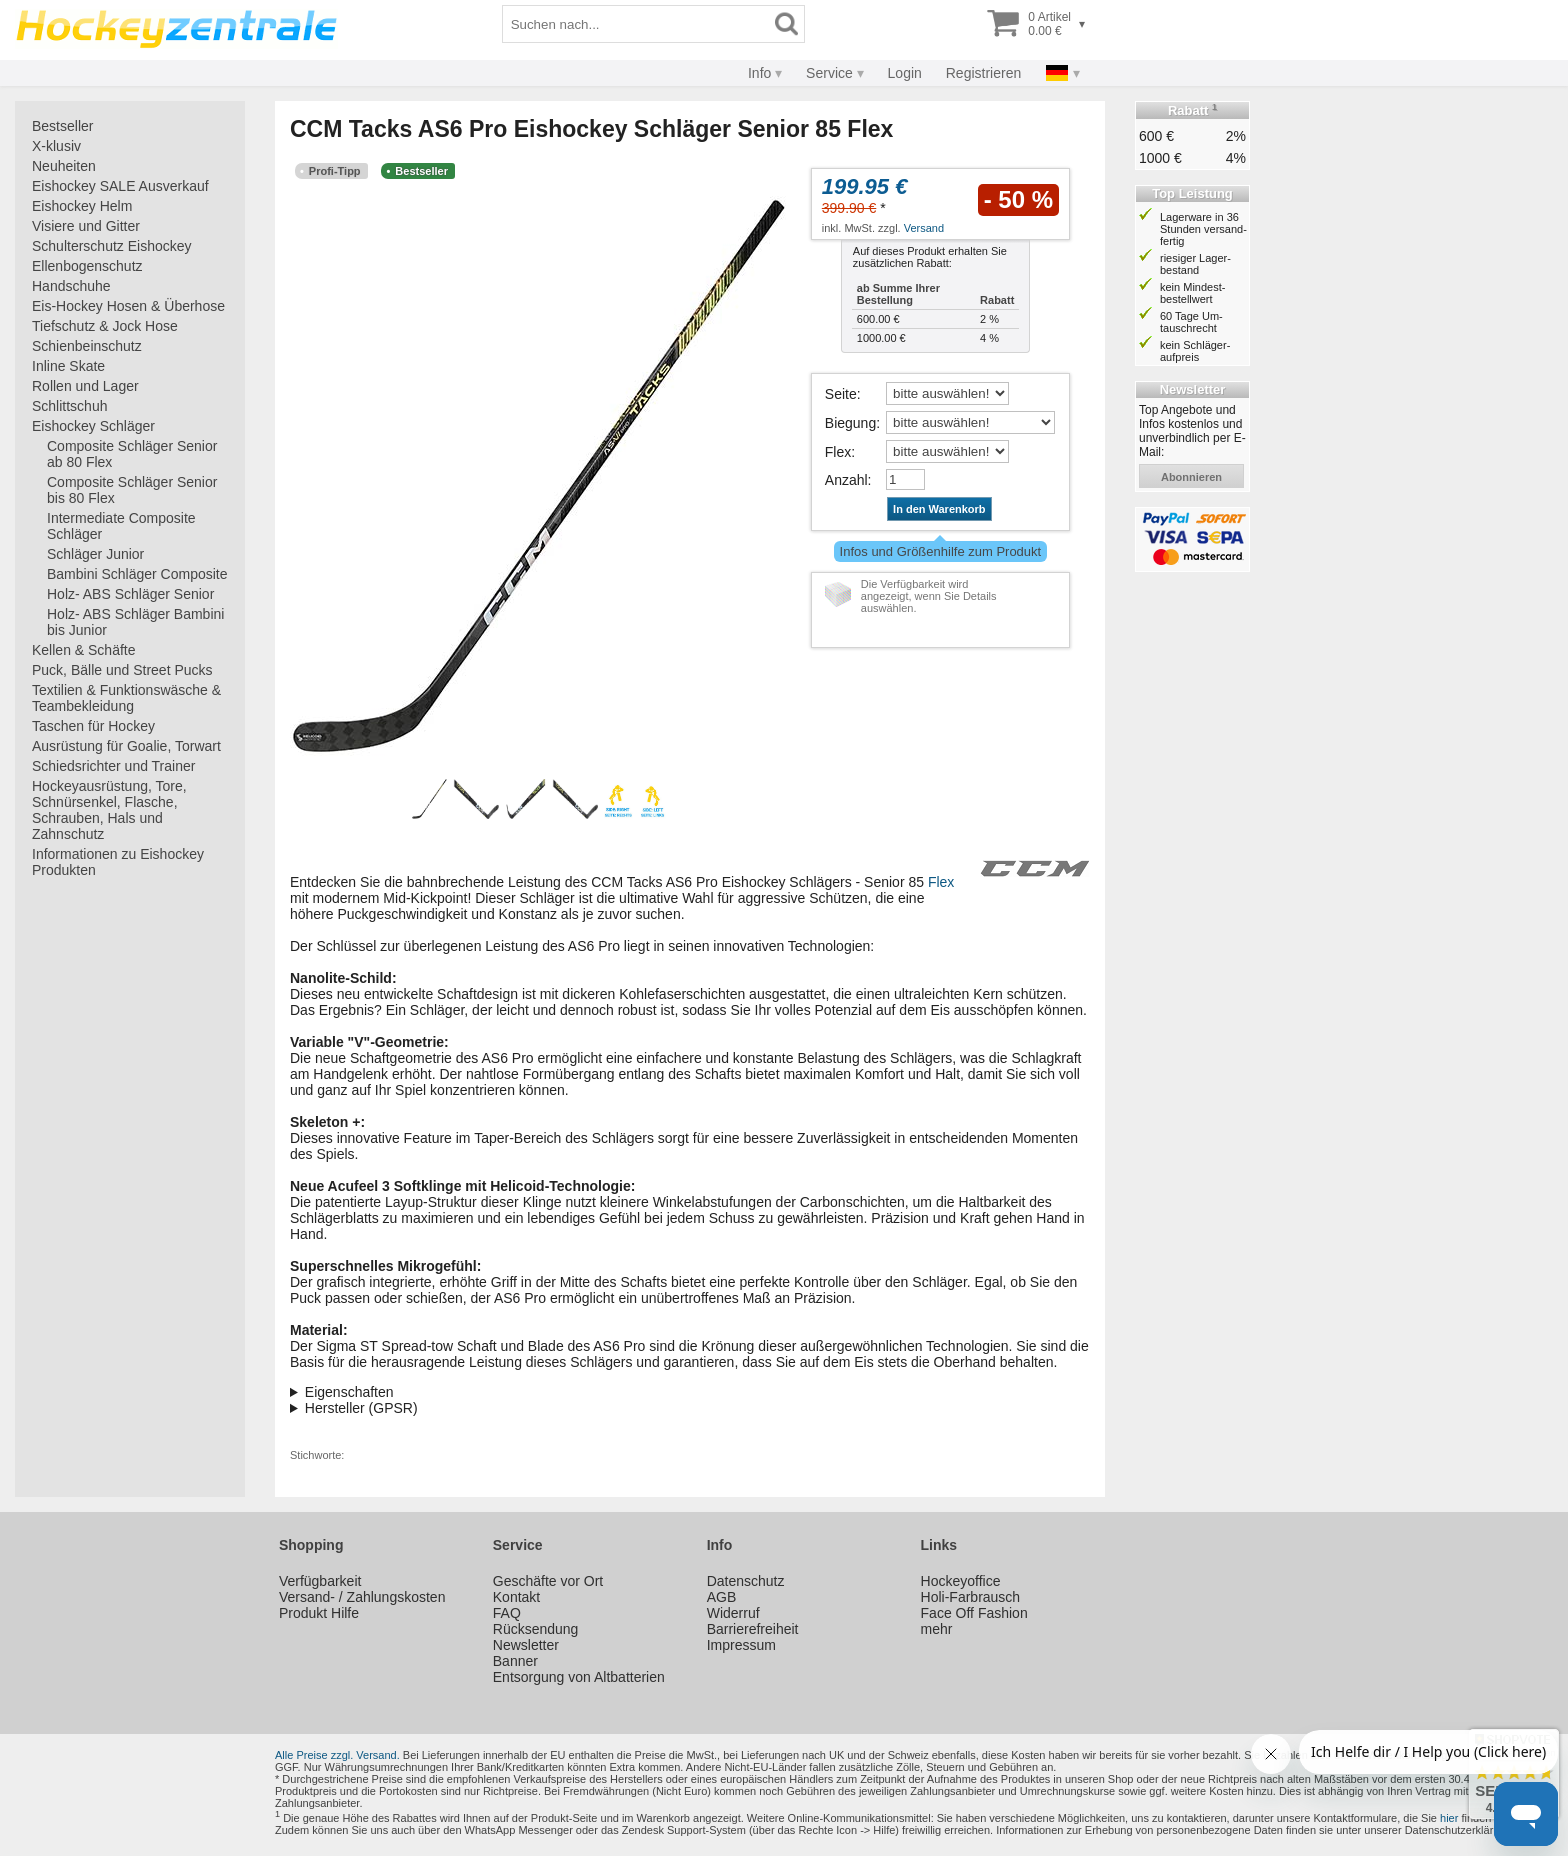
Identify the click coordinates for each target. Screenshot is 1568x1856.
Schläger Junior (95, 554)
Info (759, 73)
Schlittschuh (69, 406)
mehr (937, 1629)
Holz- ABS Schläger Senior (130, 594)
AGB (722, 1597)
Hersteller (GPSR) (361, 1408)
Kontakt (516, 1597)
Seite (841, 394)
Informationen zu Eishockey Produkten (118, 862)
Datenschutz (746, 1581)
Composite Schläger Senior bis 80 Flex (132, 490)
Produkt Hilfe (319, 1613)
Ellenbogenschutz (87, 266)
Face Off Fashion (974, 1613)
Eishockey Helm (82, 206)
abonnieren (1191, 477)
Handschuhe (71, 286)
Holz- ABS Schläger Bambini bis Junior (135, 622)
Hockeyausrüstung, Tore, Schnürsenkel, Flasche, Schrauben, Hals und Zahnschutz (109, 810)
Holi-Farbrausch (971, 1597)
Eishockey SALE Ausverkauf (120, 186)
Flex (838, 452)
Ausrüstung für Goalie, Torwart (126, 746)
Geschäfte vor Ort (548, 1581)
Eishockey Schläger (93, 426)
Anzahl (846, 480)
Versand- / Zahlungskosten (362, 1597)
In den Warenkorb (939, 509)
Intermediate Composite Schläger (121, 526)
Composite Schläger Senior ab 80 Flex (132, 454)
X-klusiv (56, 146)
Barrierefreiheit (753, 1629)
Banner (515, 1661)
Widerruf (733, 1613)
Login (905, 73)
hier (1449, 1818)
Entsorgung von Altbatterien (579, 1677)
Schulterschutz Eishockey (112, 246)
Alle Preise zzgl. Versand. (337, 1755)
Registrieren (983, 73)
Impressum (741, 1645)
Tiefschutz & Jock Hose (105, 326)
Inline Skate (68, 366)
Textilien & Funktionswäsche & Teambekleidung (126, 698)
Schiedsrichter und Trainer (113, 766)
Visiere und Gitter (86, 226)
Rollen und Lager (85, 386)
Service (829, 73)
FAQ (507, 1613)
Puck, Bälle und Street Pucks (122, 670)
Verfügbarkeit (320, 1581)
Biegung (850, 423)
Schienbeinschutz (87, 346)
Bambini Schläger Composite (137, 574)
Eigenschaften (349, 1392)
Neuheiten (64, 166)
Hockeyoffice (961, 1581)
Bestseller (62, 126)
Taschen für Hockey (93, 726)
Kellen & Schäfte (84, 650)
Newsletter (526, 1645)
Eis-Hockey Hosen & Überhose (128, 306)
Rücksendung (536, 1629)
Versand (924, 228)
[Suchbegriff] (636, 24)
